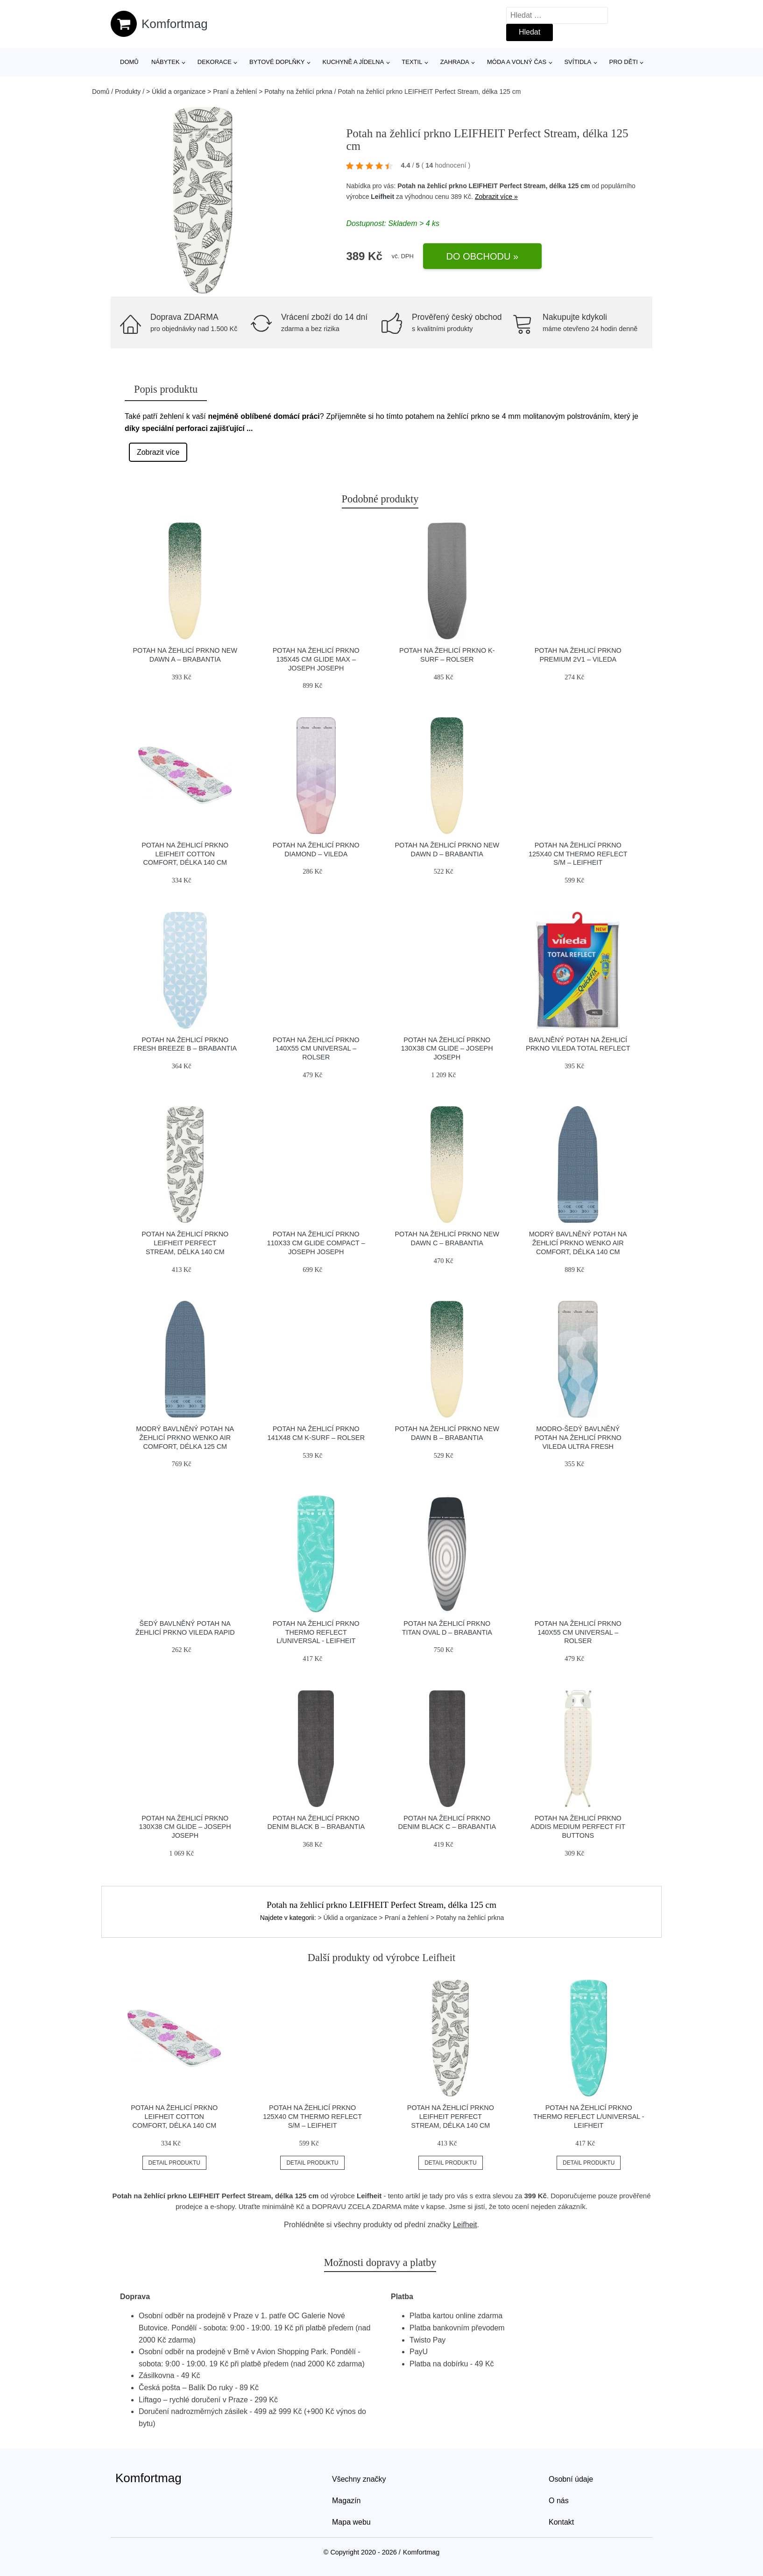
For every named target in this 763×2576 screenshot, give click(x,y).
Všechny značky (359, 2479)
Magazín (346, 2501)
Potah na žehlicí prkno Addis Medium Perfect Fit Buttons (577, 1826)
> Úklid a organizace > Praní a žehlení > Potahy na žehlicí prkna (239, 91)
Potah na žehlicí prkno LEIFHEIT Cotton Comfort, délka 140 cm (184, 853)
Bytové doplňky (276, 61)
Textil (412, 61)
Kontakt (561, 2522)
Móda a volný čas (516, 61)
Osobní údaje (571, 2479)
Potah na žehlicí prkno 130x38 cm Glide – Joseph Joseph (447, 1048)
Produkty (128, 91)
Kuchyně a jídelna (353, 61)
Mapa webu (351, 2522)
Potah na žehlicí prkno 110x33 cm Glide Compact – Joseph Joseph (316, 1242)
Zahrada (454, 61)
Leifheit (382, 196)
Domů (129, 61)
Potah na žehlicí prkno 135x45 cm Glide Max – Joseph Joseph (316, 659)
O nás (559, 2501)
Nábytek (165, 61)
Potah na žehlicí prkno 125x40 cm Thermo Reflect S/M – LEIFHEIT (578, 853)
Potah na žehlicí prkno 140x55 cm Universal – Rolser (316, 1048)
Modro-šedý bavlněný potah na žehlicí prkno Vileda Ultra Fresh (578, 1437)
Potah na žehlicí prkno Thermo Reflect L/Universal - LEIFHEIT (316, 1632)
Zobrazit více (158, 452)
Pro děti (623, 61)
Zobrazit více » (496, 196)
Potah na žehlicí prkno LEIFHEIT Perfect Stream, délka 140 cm (184, 1242)
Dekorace (215, 61)
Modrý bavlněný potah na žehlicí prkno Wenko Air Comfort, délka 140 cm (578, 1242)
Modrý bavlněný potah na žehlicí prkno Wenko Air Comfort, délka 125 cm (185, 1437)
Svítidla (577, 61)
